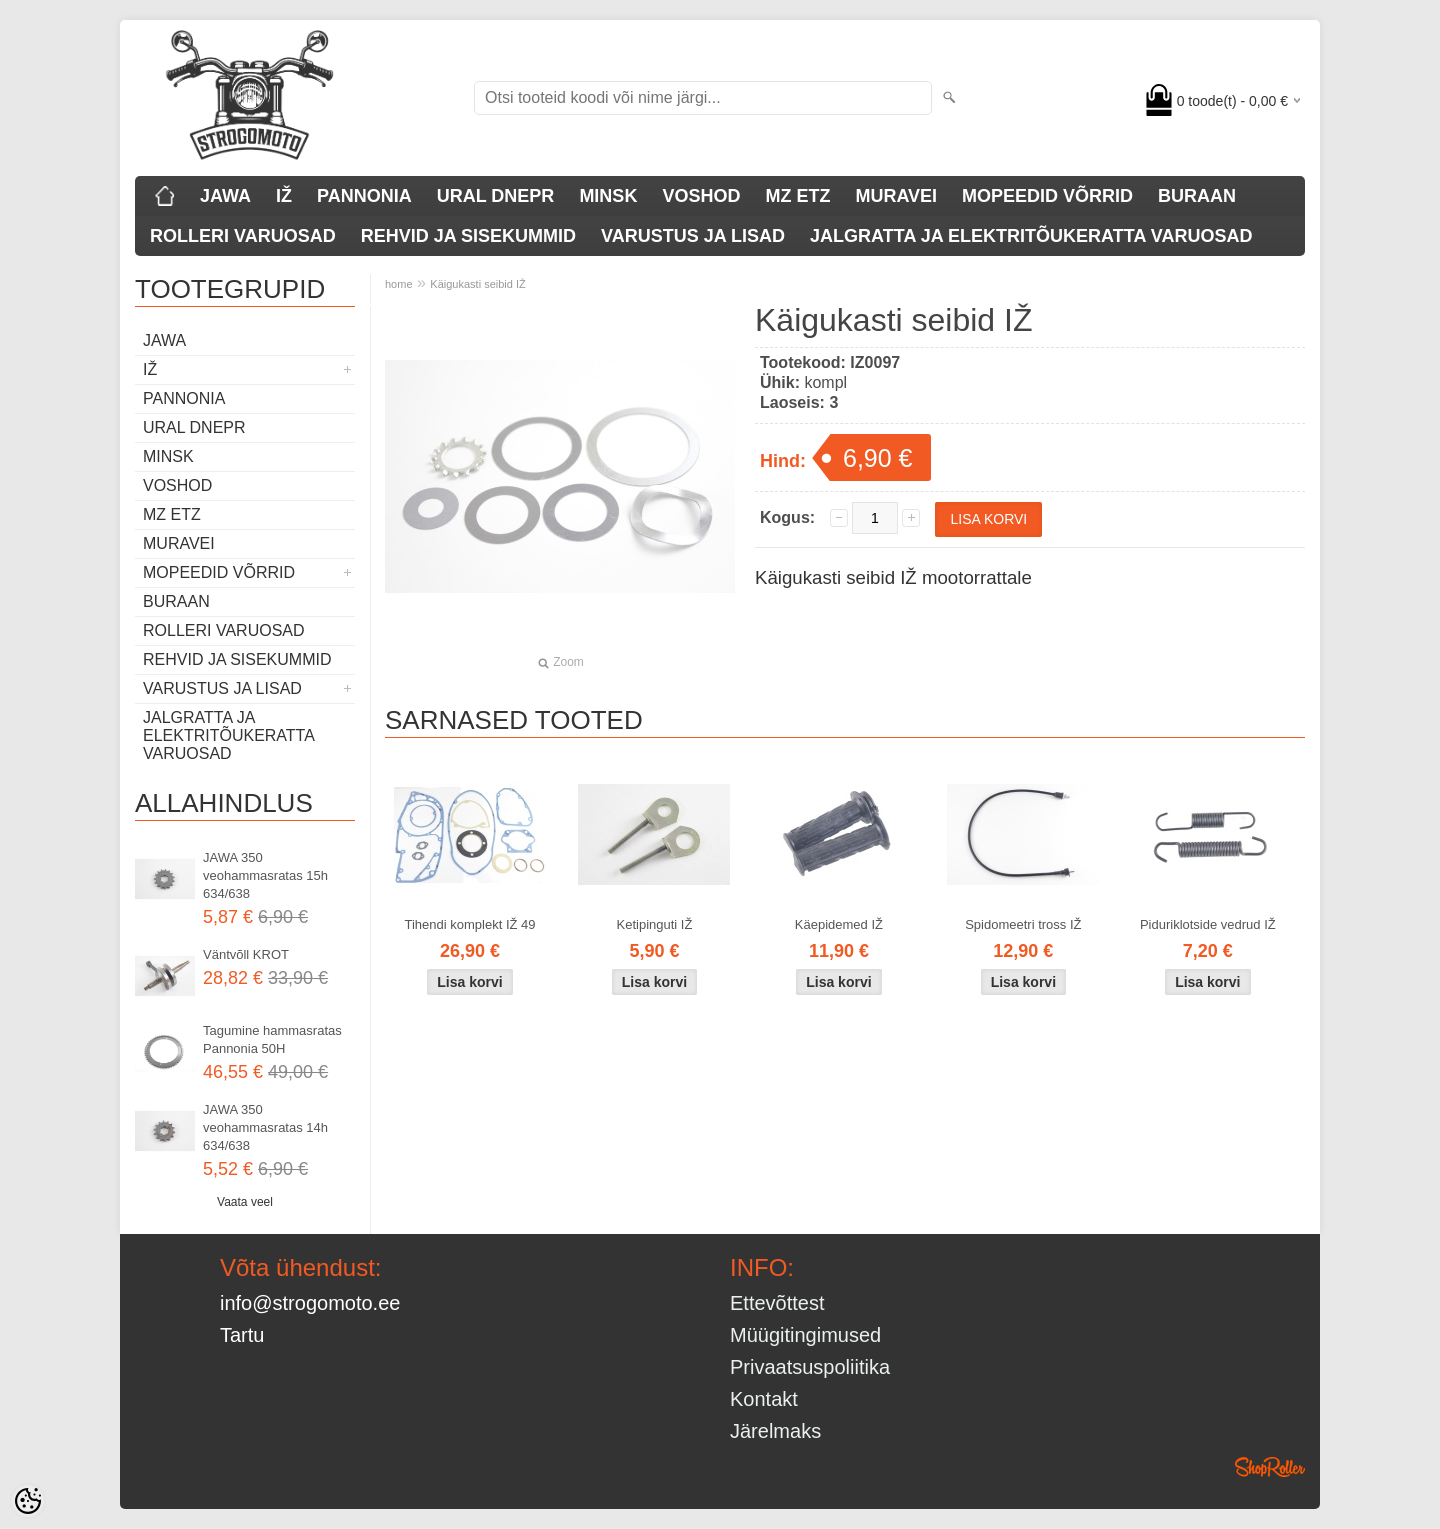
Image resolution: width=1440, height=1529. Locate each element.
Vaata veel (245, 1202)
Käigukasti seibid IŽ (477, 284)
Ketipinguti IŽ (655, 924)
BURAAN (1197, 196)
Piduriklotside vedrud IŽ (1208, 924)
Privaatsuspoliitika (810, 1367)
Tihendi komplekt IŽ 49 (469, 924)
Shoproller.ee (1270, 1467)
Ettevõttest (777, 1303)
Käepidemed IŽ (839, 924)
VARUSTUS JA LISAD (693, 236)
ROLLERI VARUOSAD (243, 236)
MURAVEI (896, 196)
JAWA (225, 196)
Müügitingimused (805, 1335)
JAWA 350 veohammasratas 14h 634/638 (265, 1127)
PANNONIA (364, 196)
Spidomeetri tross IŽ (1023, 924)
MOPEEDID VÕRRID (1047, 196)
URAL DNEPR (496, 196)
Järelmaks (775, 1431)
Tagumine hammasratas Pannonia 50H (272, 1039)
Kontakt (764, 1399)
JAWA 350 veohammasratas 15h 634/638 (265, 875)
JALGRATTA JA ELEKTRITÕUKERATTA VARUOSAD (1031, 236)
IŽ (284, 196)
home (399, 284)
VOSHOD (701, 196)
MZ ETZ (797, 196)
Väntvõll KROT (246, 954)
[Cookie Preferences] (28, 1501)
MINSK (608, 196)
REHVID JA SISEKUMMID (468, 236)
